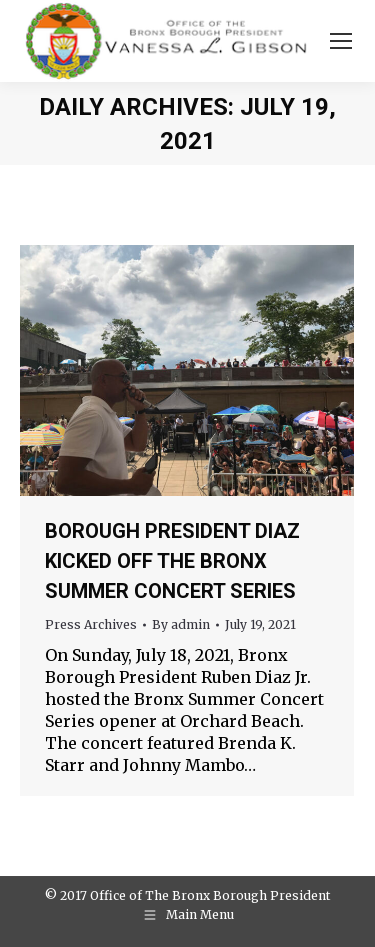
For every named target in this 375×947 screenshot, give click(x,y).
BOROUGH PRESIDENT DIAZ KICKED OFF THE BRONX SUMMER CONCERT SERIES (172, 561)
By (181, 624)
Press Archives (91, 624)
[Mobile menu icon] (341, 41)
